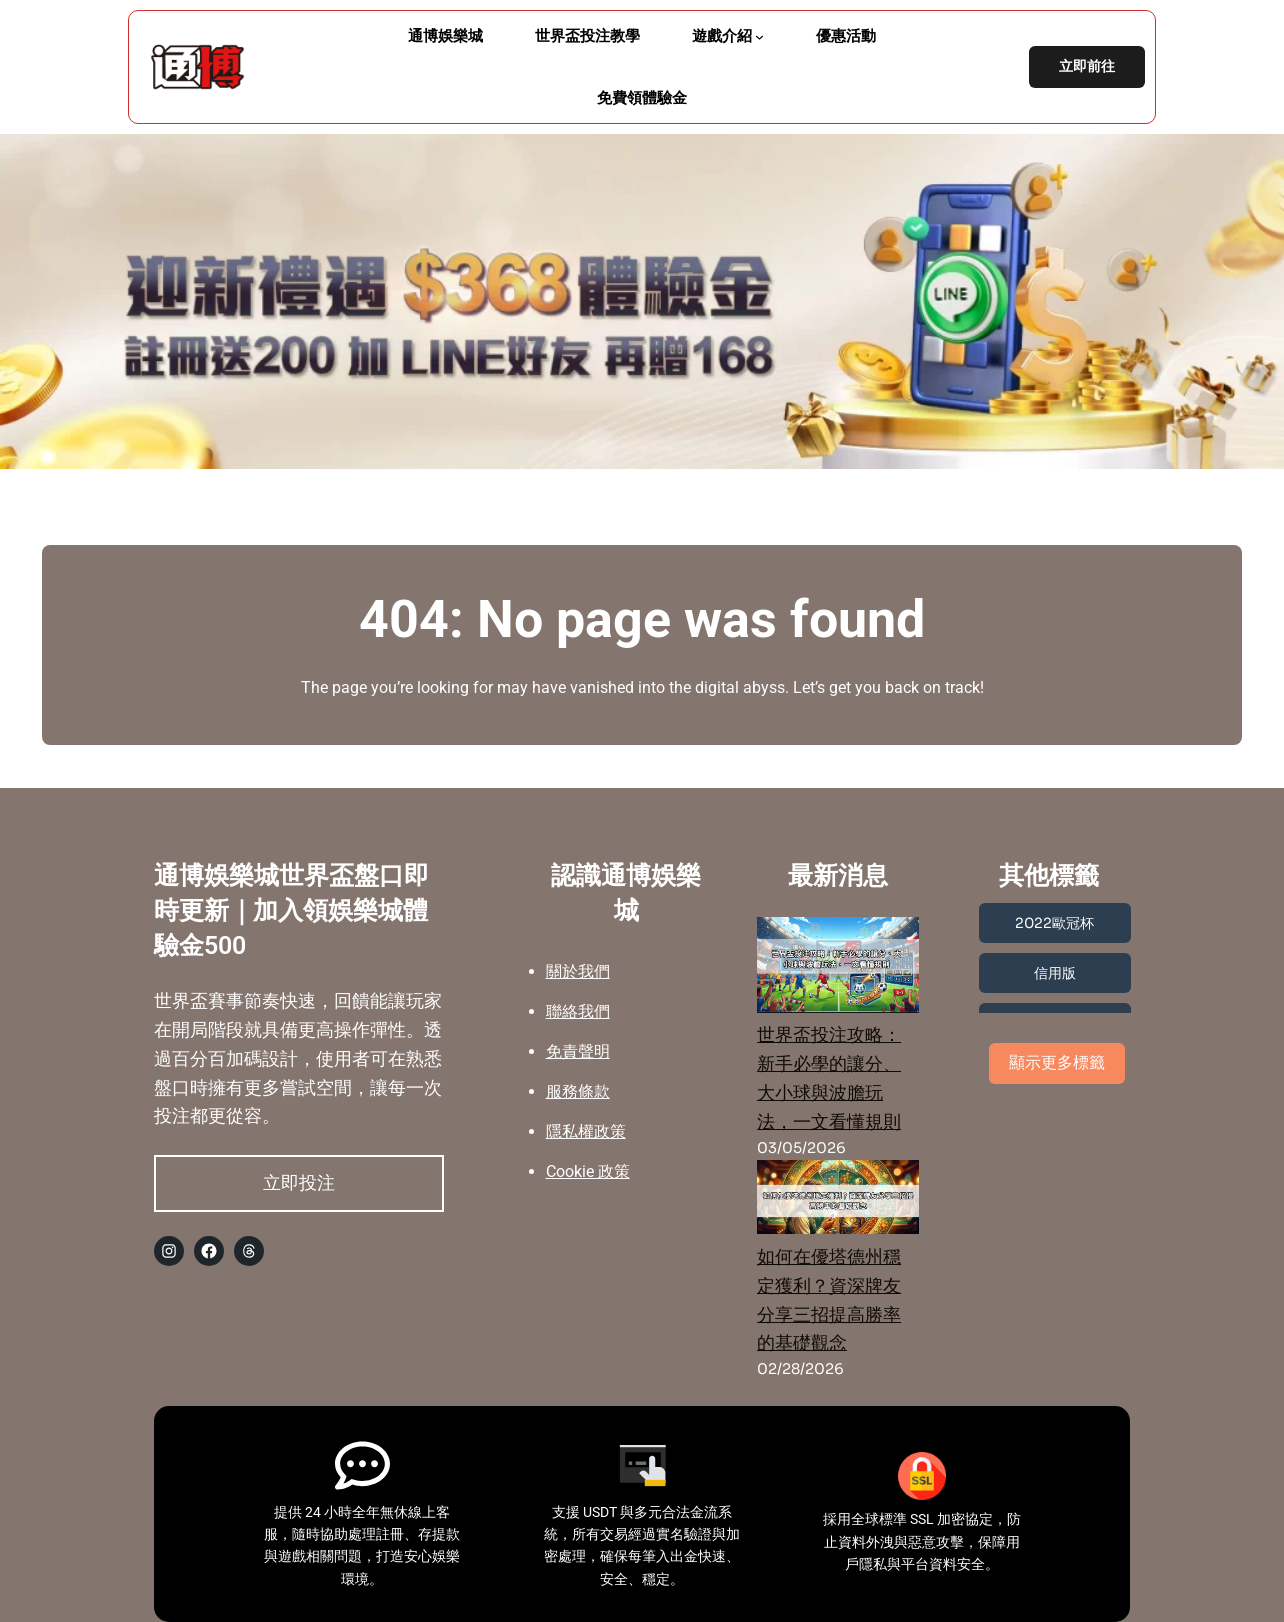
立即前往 (1087, 66)
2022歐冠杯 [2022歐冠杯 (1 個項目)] (1054, 923)
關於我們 (578, 971)
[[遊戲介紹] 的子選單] (759, 36)
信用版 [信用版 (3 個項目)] (1055, 973)
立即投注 (299, 1182)
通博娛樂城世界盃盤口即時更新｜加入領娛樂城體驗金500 (291, 910)
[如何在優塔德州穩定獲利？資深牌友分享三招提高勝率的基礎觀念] (837, 1201)
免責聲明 (578, 1051)
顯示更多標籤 (1057, 1062)
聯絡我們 (578, 1011)
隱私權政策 (586, 1131)
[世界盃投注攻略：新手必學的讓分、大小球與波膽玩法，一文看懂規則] (837, 969)
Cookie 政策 (588, 1171)
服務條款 (578, 1091)
